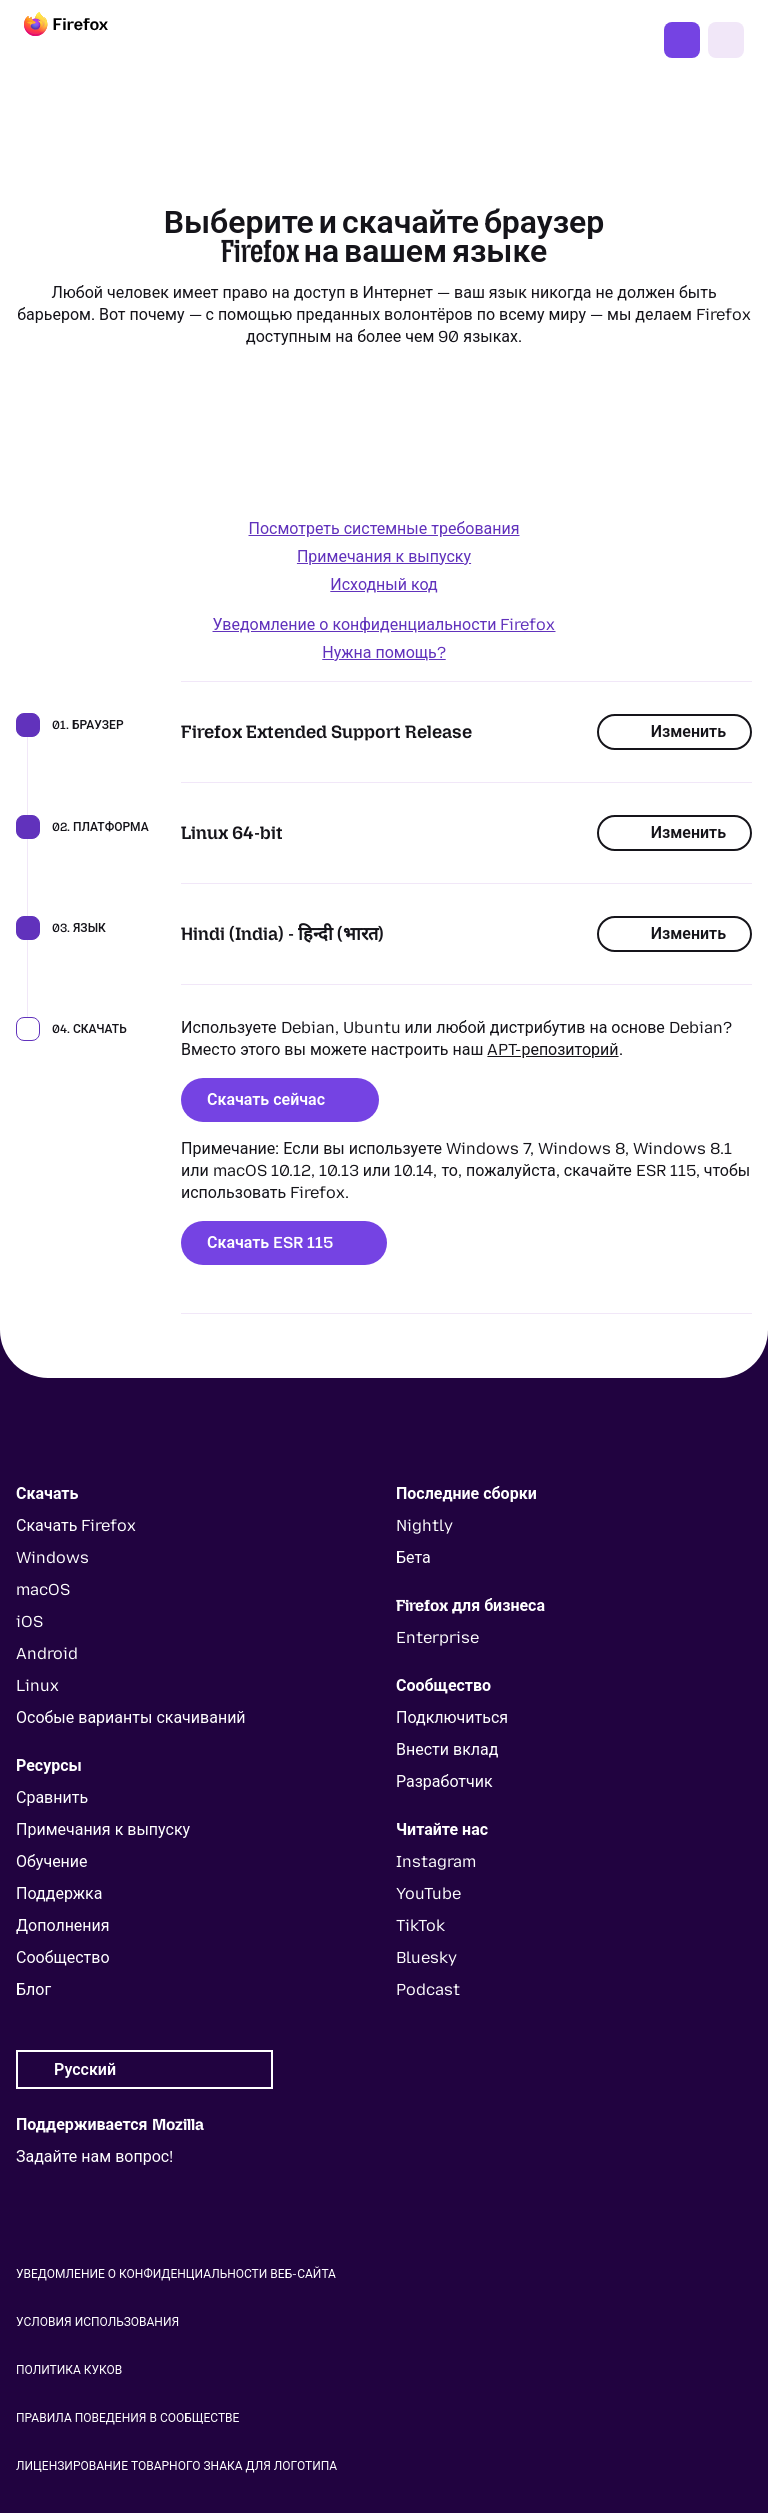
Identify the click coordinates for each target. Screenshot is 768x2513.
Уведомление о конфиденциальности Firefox (384, 624)
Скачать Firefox (682, 40)
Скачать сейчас (280, 1099)
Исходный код (383, 584)
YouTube (428, 1893)
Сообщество (63, 1957)
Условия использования (97, 2322)
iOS (29, 1621)
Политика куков (69, 2370)
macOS (43, 1589)
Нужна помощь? (383, 652)
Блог (33, 1989)
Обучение (52, 1861)
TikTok (420, 1925)
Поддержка (59, 1893)
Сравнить (52, 1797)
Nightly (424, 1525)
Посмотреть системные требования (384, 528)
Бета (413, 1557)
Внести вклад (447, 1749)
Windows (52, 1557)
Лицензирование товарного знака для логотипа (176, 2466)
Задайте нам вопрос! (94, 2156)
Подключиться (452, 1717)
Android (47, 1653)
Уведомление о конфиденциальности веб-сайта (176, 2274)
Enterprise (437, 1637)
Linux (37, 1685)
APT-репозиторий (552, 1049)
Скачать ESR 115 (284, 1242)
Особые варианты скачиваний (131, 1717)
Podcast (428, 1989)
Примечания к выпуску (384, 556)
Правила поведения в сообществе (127, 2418)
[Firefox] (84, 40)
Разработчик (444, 1781)
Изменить (674, 731)
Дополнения (63, 1925)
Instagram (436, 1861)
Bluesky (426, 1957)
